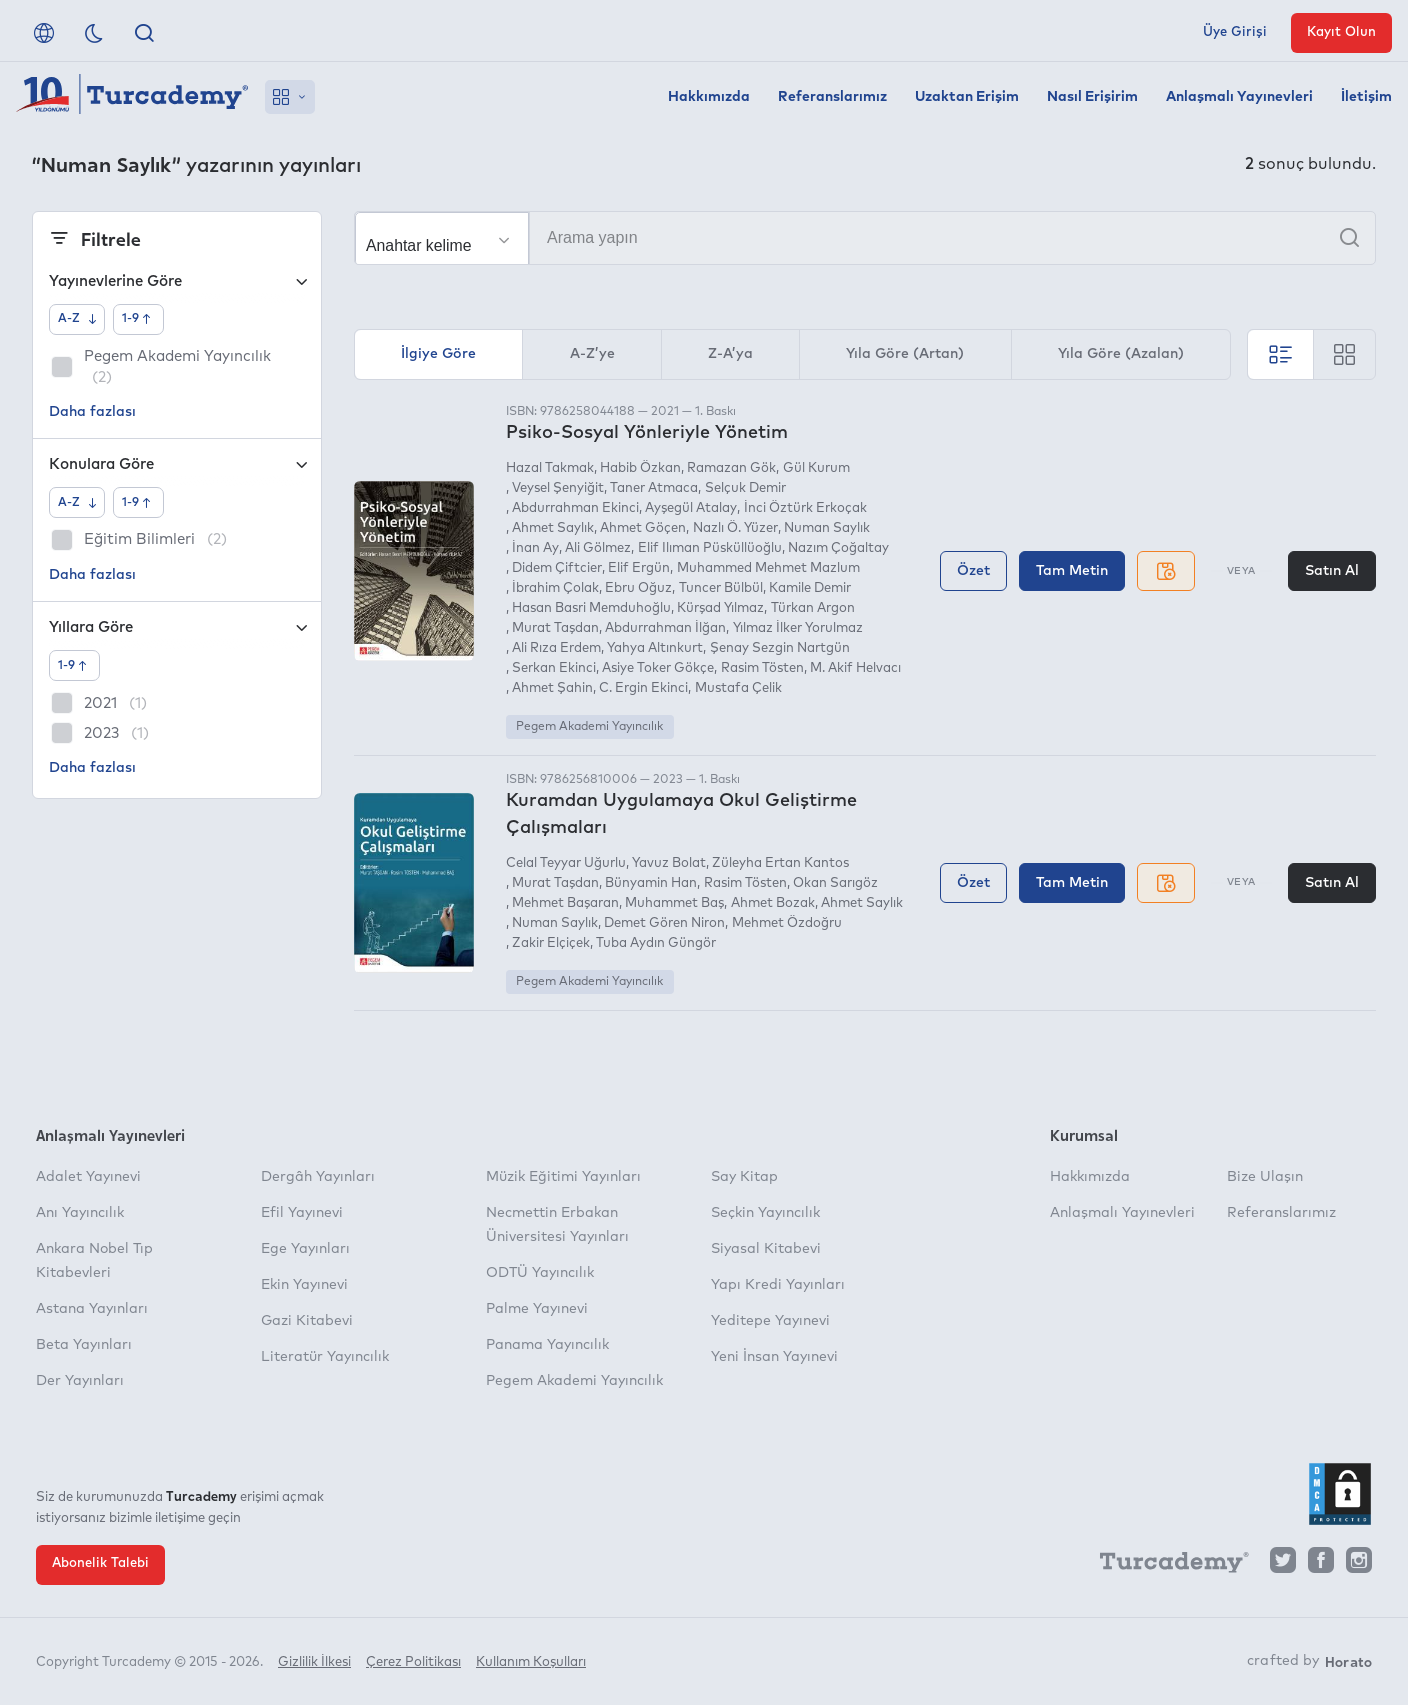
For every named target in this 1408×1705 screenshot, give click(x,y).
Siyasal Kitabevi (766, 1249)
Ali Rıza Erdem (556, 648)
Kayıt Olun (1341, 32)
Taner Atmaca (654, 488)
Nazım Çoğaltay (838, 548)
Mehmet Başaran (565, 903)
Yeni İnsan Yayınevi (774, 1357)
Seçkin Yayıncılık (765, 1213)
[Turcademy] (1165, 1565)
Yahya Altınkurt (655, 648)
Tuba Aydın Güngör (656, 943)
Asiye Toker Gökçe (658, 668)
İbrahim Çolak (555, 588)
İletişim (1366, 97)
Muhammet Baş (674, 903)
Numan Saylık (827, 528)
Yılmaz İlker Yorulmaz (798, 628)
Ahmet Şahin (552, 688)
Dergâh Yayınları (318, 1177)
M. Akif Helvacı (855, 668)
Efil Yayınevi (302, 1213)
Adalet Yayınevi (88, 1177)
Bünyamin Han (651, 883)
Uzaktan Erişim (967, 97)
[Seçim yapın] (442, 239)
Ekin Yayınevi (304, 1285)
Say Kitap (744, 1177)
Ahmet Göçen (643, 528)
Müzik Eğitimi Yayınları (563, 1177)
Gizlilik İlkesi (314, 1662)
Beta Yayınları (84, 1345)
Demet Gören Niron (664, 923)
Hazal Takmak (550, 468)
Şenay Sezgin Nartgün (780, 648)
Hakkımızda (709, 97)
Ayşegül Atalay (691, 508)
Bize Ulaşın (1265, 1177)
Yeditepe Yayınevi (770, 1321)
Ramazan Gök (731, 468)
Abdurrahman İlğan (665, 628)
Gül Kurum (816, 468)
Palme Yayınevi (537, 1309)
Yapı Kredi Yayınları (778, 1285)
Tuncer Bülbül (721, 588)
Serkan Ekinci (554, 668)
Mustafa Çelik (738, 688)
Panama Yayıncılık (547, 1345)
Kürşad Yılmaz (720, 608)
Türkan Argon (813, 608)
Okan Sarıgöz (835, 883)
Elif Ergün (639, 568)
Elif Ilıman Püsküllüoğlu (710, 548)
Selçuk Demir (745, 488)
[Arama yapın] (865, 238)
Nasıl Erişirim (1092, 97)
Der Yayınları (80, 1381)
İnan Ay (535, 548)
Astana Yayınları (92, 1309)
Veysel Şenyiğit (558, 488)
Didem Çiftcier (557, 568)
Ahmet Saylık (553, 528)
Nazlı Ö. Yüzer (735, 528)
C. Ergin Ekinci (643, 688)
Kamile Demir (810, 588)
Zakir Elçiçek (551, 943)
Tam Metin (1072, 571)
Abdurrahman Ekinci (575, 508)
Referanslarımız (832, 97)
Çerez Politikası (413, 1662)
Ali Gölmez (598, 548)
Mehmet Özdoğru (787, 923)
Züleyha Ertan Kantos (780, 863)
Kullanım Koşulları (531, 1662)
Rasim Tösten (762, 668)
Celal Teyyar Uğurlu (566, 863)
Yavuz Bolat (669, 863)
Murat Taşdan (555, 628)
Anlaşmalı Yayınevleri (1239, 97)
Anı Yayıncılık (80, 1213)
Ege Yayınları (305, 1249)
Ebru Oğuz (638, 588)
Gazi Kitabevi (307, 1321)
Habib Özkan (640, 468)
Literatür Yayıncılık (325, 1357)
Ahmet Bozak (773, 903)
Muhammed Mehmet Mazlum (768, 568)
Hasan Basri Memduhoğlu (591, 608)
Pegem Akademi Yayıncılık (589, 727)
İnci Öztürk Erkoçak (805, 508)
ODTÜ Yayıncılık (540, 1273)
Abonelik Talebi (100, 1563)
